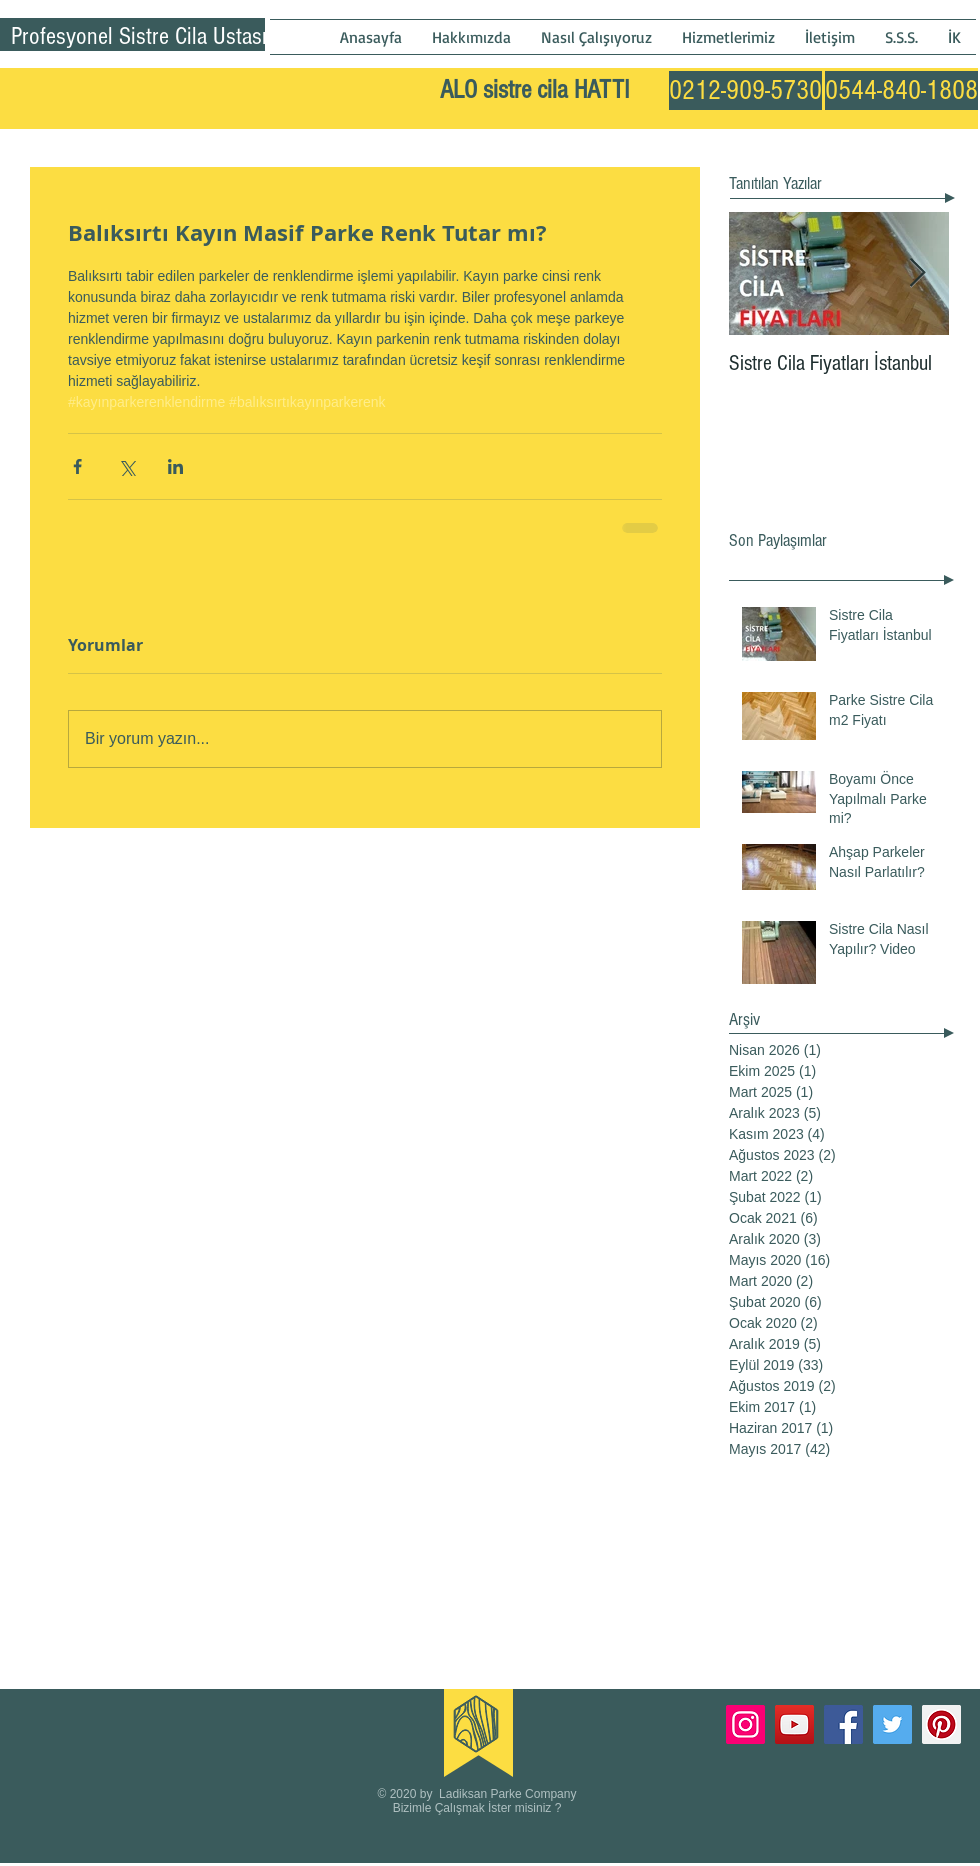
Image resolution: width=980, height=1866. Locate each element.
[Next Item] (917, 273)
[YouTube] (794, 1724)
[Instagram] (745, 1724)
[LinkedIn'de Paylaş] (175, 466)
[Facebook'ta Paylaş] (77, 466)
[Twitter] (892, 1724)
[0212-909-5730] (745, 90)
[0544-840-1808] (901, 90)
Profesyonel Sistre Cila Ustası (139, 36)
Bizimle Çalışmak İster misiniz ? (477, 1808)
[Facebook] (843, 1724)
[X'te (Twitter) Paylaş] (126, 466)
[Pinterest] (941, 1724)
